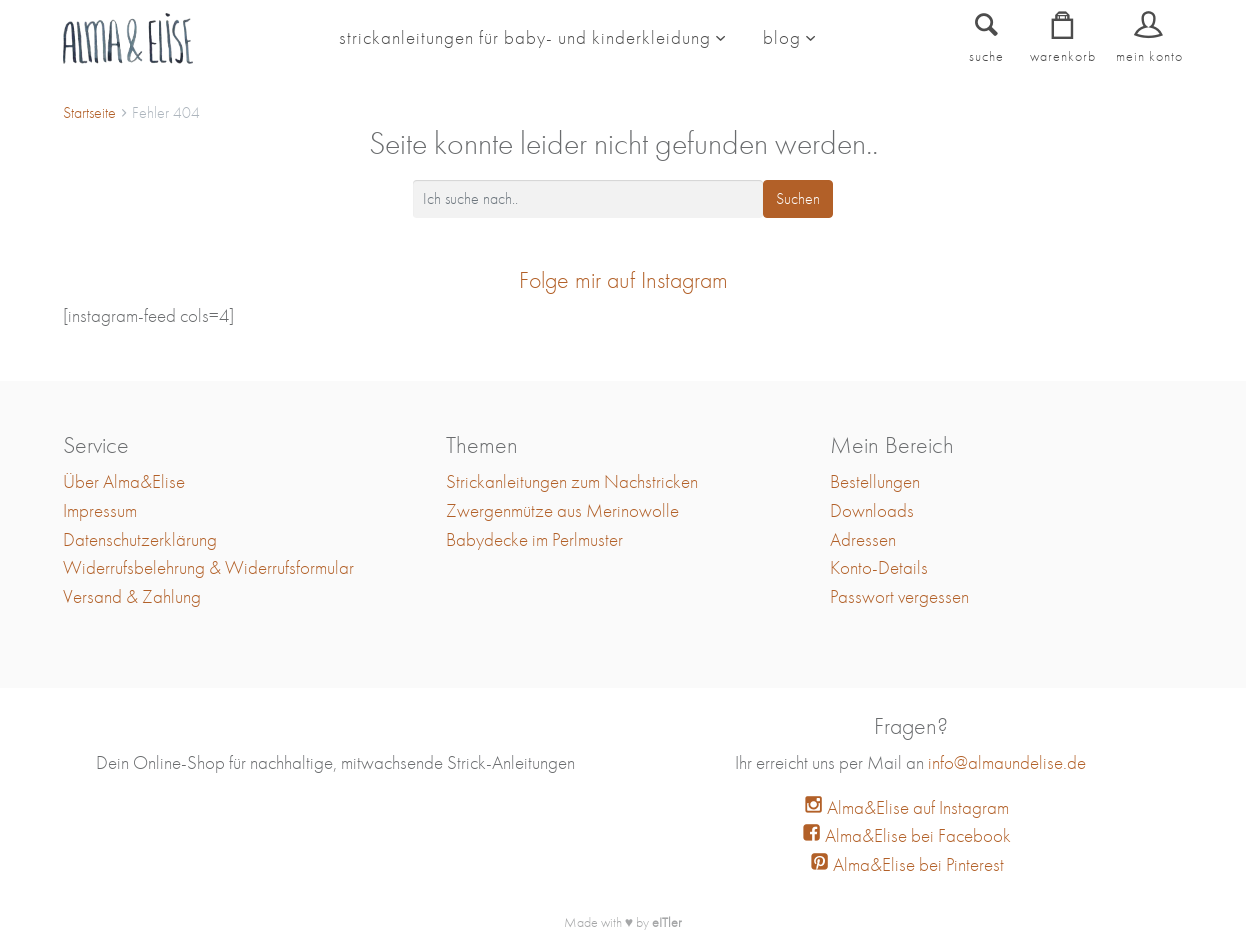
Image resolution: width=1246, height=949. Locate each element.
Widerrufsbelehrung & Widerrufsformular (208, 567)
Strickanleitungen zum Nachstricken (572, 481)
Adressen (863, 539)
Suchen (798, 198)
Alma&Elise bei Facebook (906, 835)
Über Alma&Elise (124, 481)
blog (782, 37)
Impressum (100, 510)
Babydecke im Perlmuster (534, 539)
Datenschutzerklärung (140, 539)
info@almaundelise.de (1007, 762)
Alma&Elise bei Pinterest (907, 864)
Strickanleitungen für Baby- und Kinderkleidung (525, 37)
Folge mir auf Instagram (623, 279)
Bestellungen (875, 481)
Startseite (89, 112)
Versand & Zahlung (132, 596)
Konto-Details (879, 567)
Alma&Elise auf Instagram (906, 807)
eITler (667, 922)
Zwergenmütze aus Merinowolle (562, 510)
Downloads (872, 510)
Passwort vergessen (899, 596)
